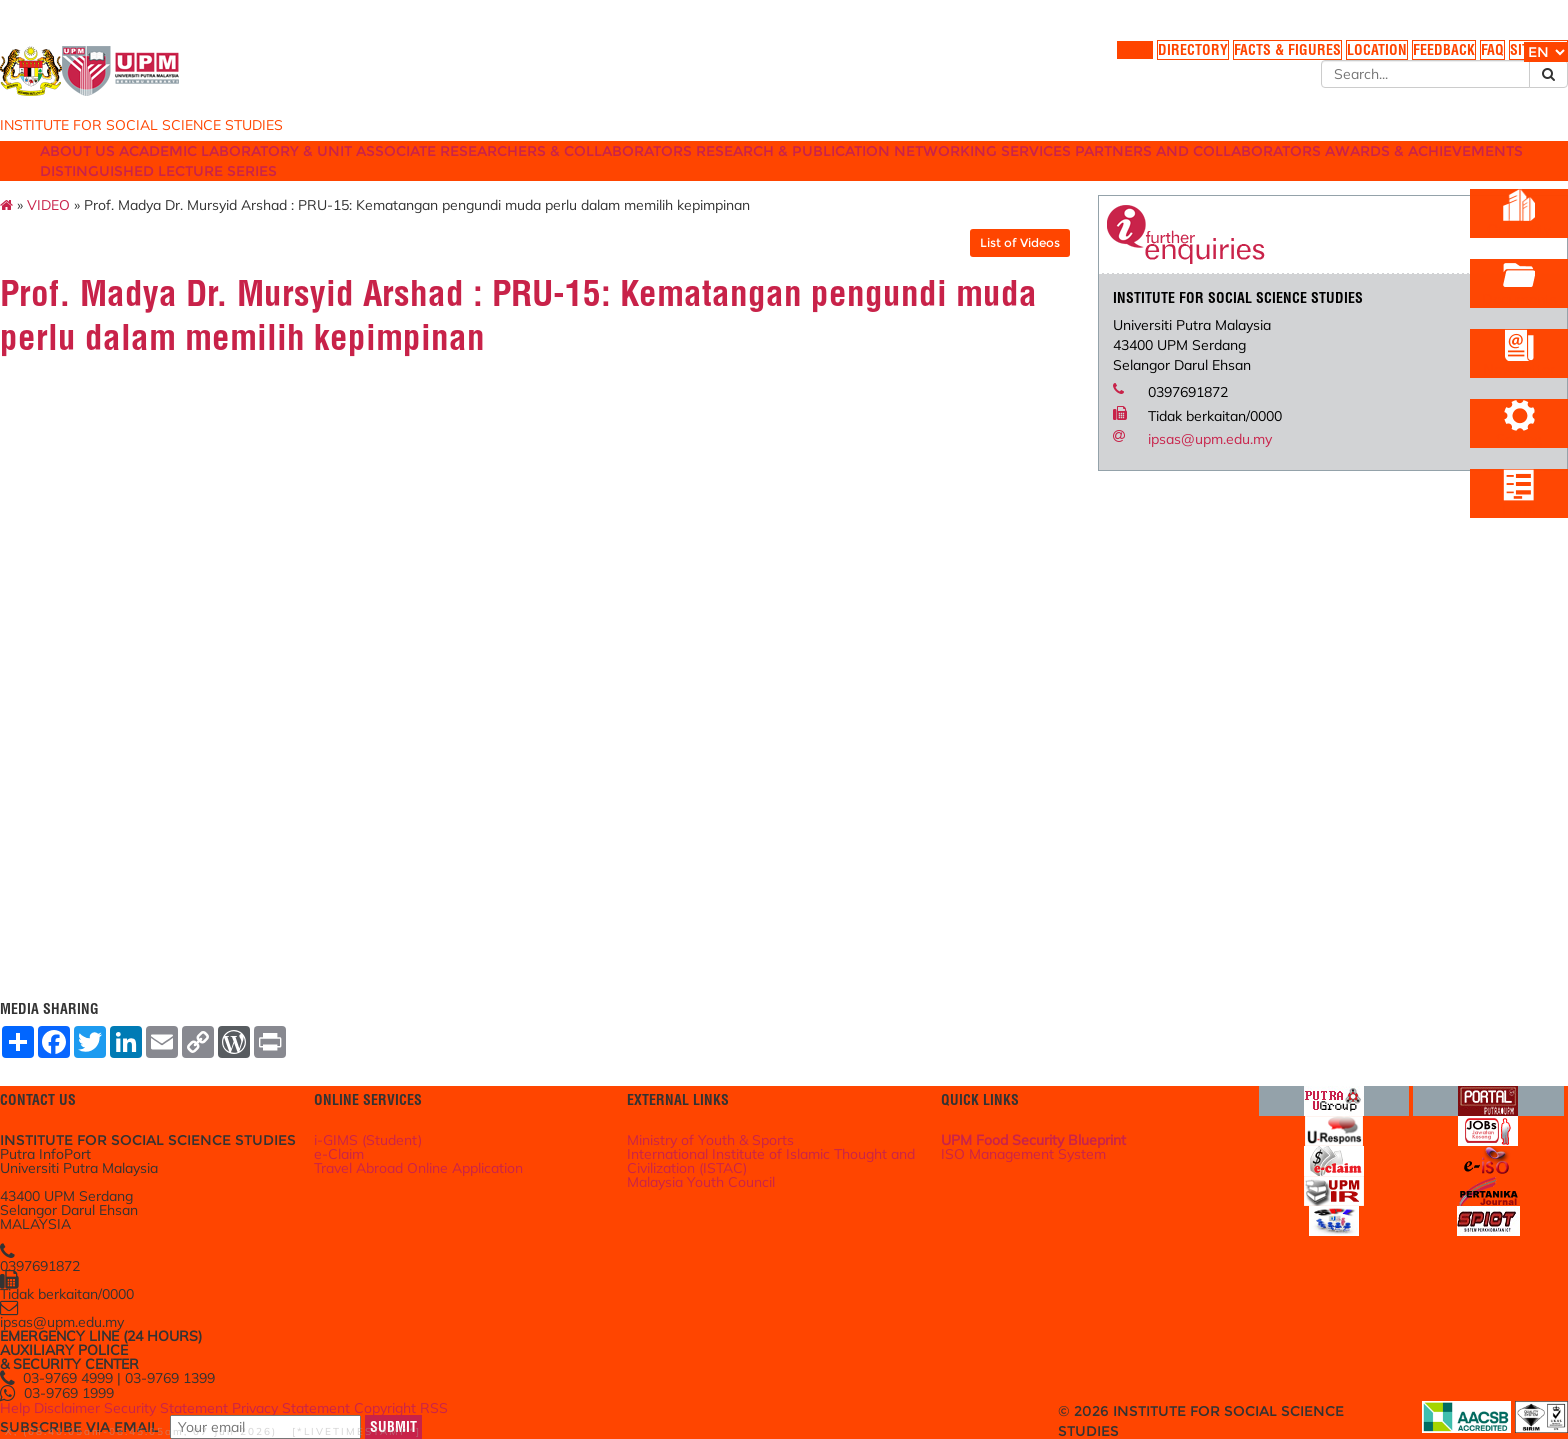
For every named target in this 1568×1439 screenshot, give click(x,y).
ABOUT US (163, 173)
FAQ (1367, 59)
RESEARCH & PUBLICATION (935, 173)
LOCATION (1234, 59)
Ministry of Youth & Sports (738, 1104)
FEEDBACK (1309, 59)
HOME (972, 59)
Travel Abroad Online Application (492, 1144)
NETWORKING (1101, 173)
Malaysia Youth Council (730, 1157)
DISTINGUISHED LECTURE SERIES (724, 193)
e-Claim (415, 1124)
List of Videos (975, 274)
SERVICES (1206, 173)
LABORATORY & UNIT (390, 173)
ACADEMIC (258, 173)
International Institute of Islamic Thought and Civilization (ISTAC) (782, 1130)
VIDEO (160, 237)
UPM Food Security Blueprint (1015, 1104)
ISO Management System (1006, 1124)
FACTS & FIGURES (1138, 59)
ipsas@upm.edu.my (1165, 471)
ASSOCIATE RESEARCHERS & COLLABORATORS (652, 173)
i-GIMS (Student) (443, 1104)
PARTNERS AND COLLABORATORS (249, 193)
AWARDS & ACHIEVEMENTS (489, 193)
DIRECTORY (1039, 59)
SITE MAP (1423, 59)
